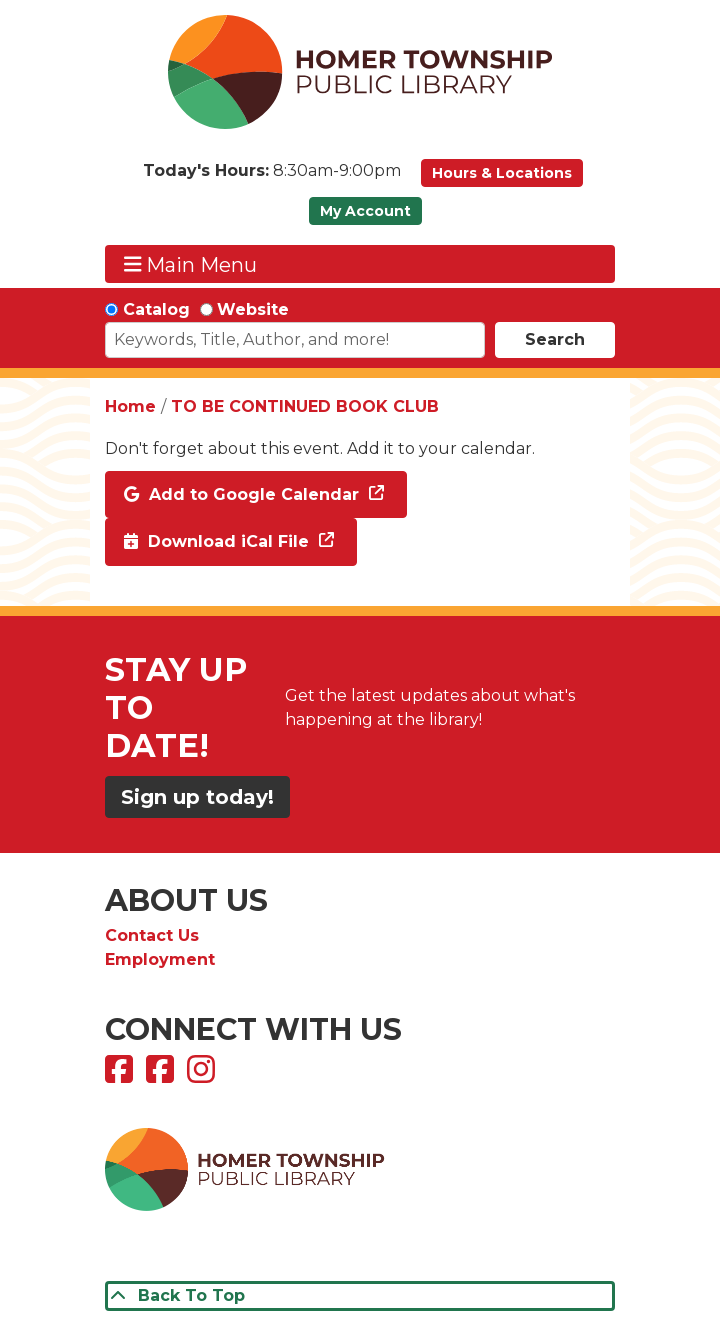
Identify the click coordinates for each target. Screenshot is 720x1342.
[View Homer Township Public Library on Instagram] (203, 1075)
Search (555, 339)
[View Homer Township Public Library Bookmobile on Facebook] (162, 1075)
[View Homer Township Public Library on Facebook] (121, 1075)
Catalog (156, 309)
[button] (272, 178)
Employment (160, 959)
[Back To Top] (360, 1296)
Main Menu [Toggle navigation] (191, 264)
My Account (365, 211)
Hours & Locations (502, 173)
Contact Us (152, 935)
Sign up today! (197, 797)
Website (253, 309)
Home (130, 406)
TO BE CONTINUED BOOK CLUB (305, 406)
